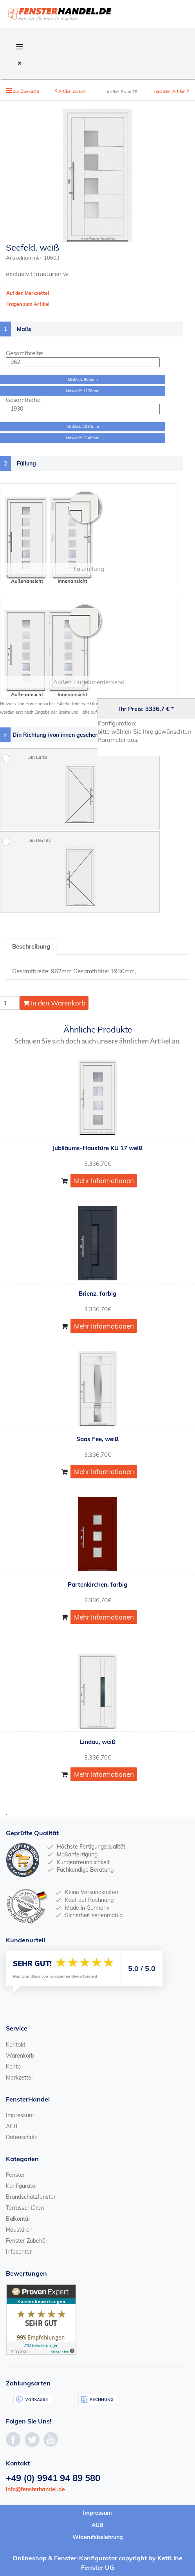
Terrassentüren (25, 2207)
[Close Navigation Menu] (19, 63)
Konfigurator (21, 2185)
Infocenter (19, 2251)
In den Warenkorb (54, 1003)
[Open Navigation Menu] (19, 46)
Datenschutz (22, 2137)
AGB (12, 2126)
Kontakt (15, 2044)
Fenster (15, 2174)
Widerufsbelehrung (97, 2537)
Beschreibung (31, 946)
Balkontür (18, 2218)
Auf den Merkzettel (27, 293)
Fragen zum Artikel (27, 304)
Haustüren (19, 2229)
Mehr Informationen (104, 1180)
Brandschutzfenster (31, 2196)
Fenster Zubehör (26, 2240)
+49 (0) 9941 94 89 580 (53, 2477)
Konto (13, 2066)
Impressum (20, 2115)
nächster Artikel (170, 91)
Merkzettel (19, 2077)
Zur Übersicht (26, 91)
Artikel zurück (72, 91)
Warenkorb (20, 2055)
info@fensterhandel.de (35, 2489)
